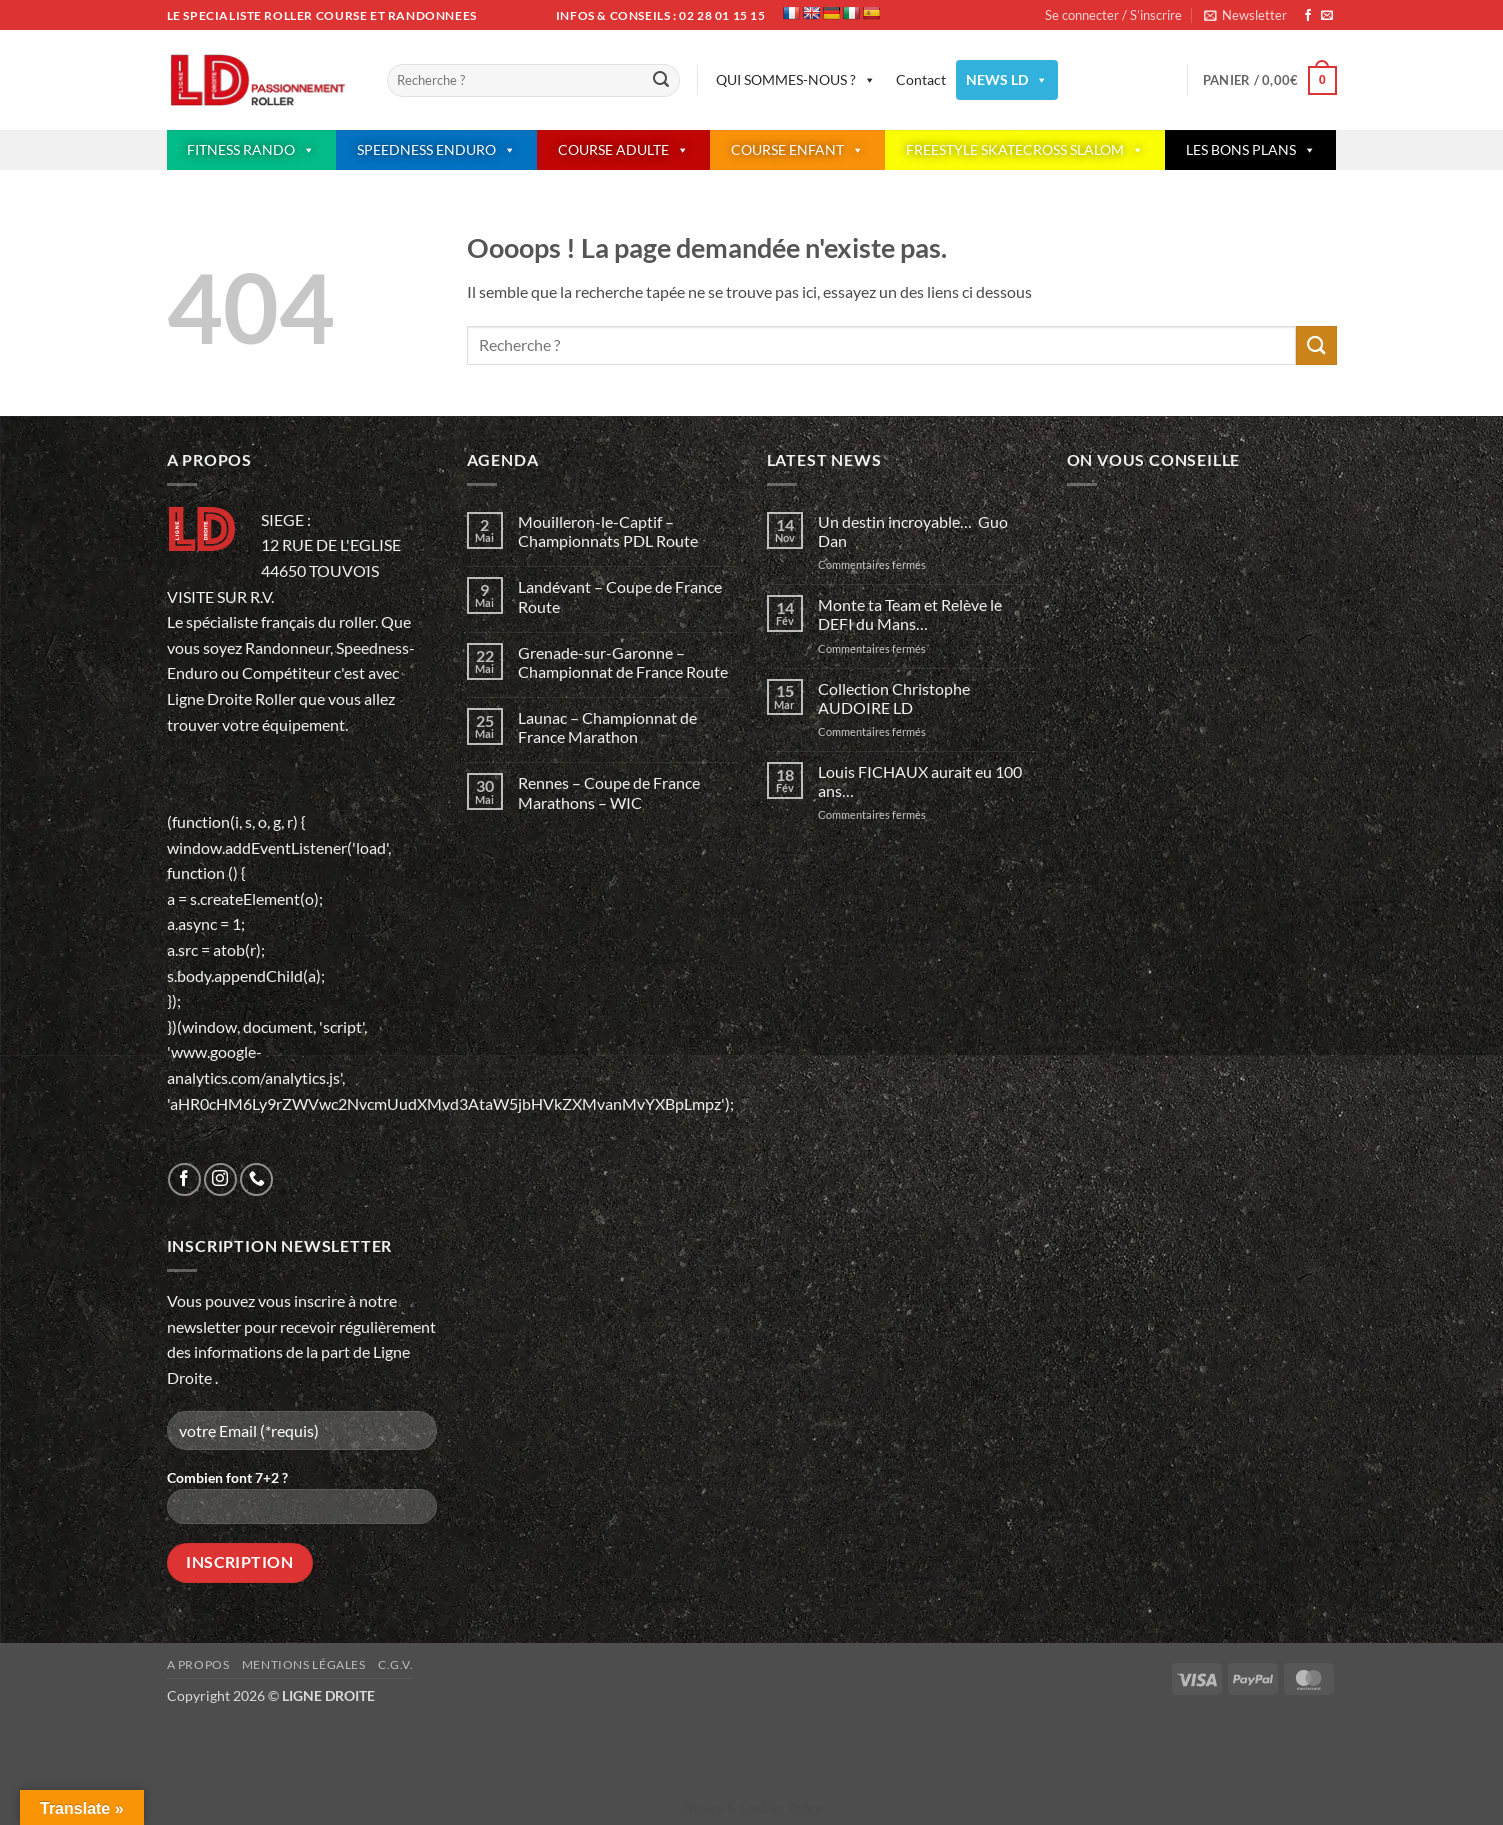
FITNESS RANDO (251, 150)
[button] (1245, 15)
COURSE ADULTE (623, 150)
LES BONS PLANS (1251, 150)
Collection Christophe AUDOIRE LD (894, 698)
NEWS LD (1007, 80)
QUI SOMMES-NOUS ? (796, 80)
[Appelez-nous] (256, 1179)
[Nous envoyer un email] (1327, 16)
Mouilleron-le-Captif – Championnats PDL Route (608, 531)
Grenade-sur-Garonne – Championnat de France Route (623, 662)
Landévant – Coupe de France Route (620, 596)
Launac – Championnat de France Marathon (607, 727)
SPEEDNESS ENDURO (436, 150)
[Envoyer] (662, 81)
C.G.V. (396, 1664)
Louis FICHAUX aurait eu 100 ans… (920, 781)
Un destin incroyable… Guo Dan (913, 531)
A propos (198, 1664)
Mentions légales (304, 1664)
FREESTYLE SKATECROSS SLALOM (1025, 150)
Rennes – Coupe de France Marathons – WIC (609, 792)
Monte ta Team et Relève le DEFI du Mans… (910, 614)
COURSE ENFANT (797, 150)
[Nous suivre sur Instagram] (220, 1179)
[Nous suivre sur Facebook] (1308, 16)
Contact (921, 79)
